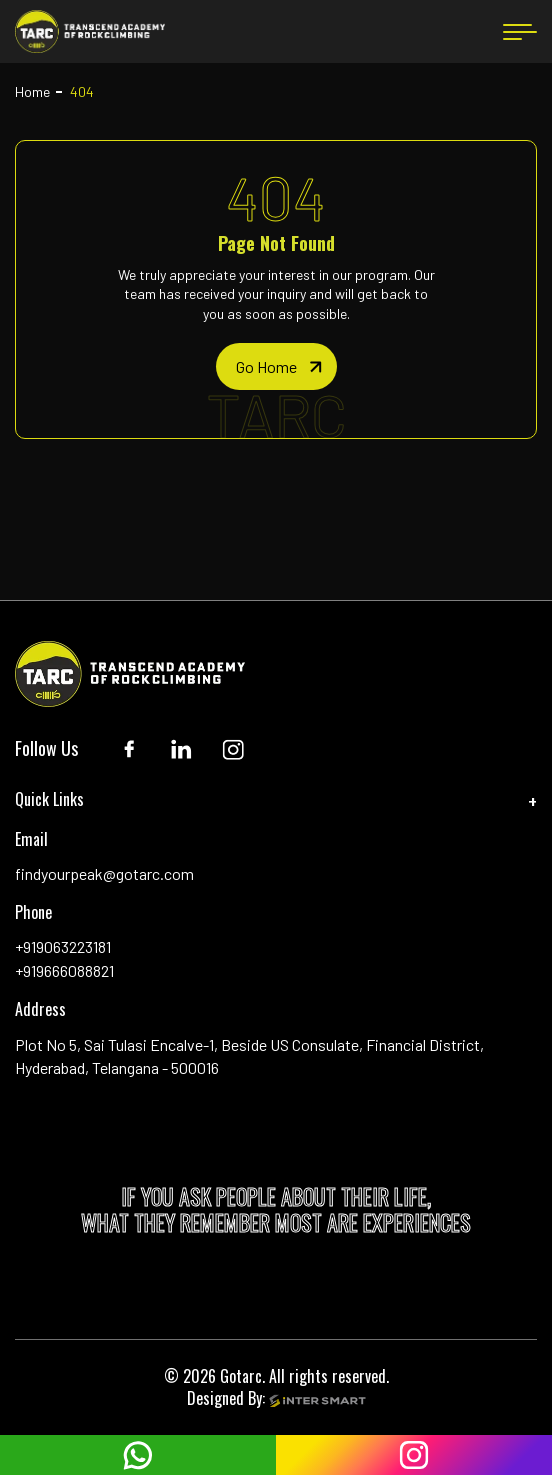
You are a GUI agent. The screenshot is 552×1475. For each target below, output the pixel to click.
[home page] (276, 366)
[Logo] (90, 31)
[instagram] (414, 1455)
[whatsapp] (138, 1455)
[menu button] (520, 32)
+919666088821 (64, 970)
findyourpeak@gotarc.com (104, 873)
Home (32, 91)
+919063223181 (63, 946)
